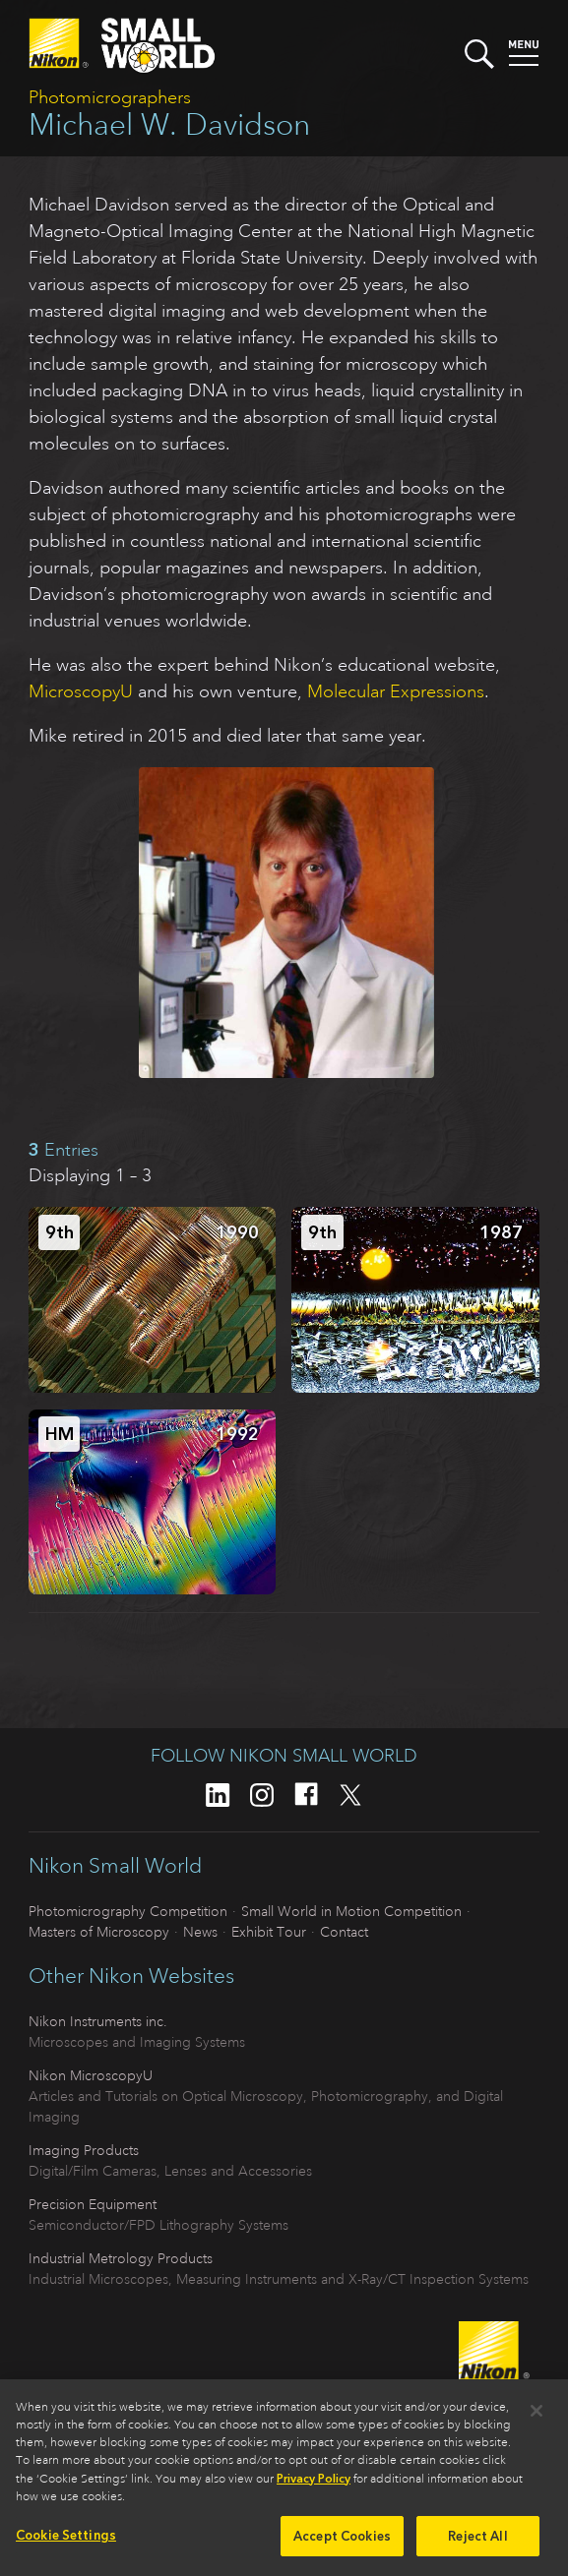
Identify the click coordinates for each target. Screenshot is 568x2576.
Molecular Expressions (395, 691)
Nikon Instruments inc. (98, 2021)
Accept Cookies (342, 2545)
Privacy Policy (313, 2487)
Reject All (477, 2545)
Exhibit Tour (268, 1932)
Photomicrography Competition (128, 1911)
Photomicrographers (110, 97)
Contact (344, 1932)
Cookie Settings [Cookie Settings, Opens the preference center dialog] (66, 2544)
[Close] (536, 2419)
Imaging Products (84, 2150)
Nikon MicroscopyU (91, 2075)
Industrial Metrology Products (121, 2258)
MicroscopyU (81, 691)
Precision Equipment (93, 2204)
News (200, 1932)
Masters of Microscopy (99, 1932)
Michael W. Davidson (169, 124)
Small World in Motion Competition (351, 1911)
